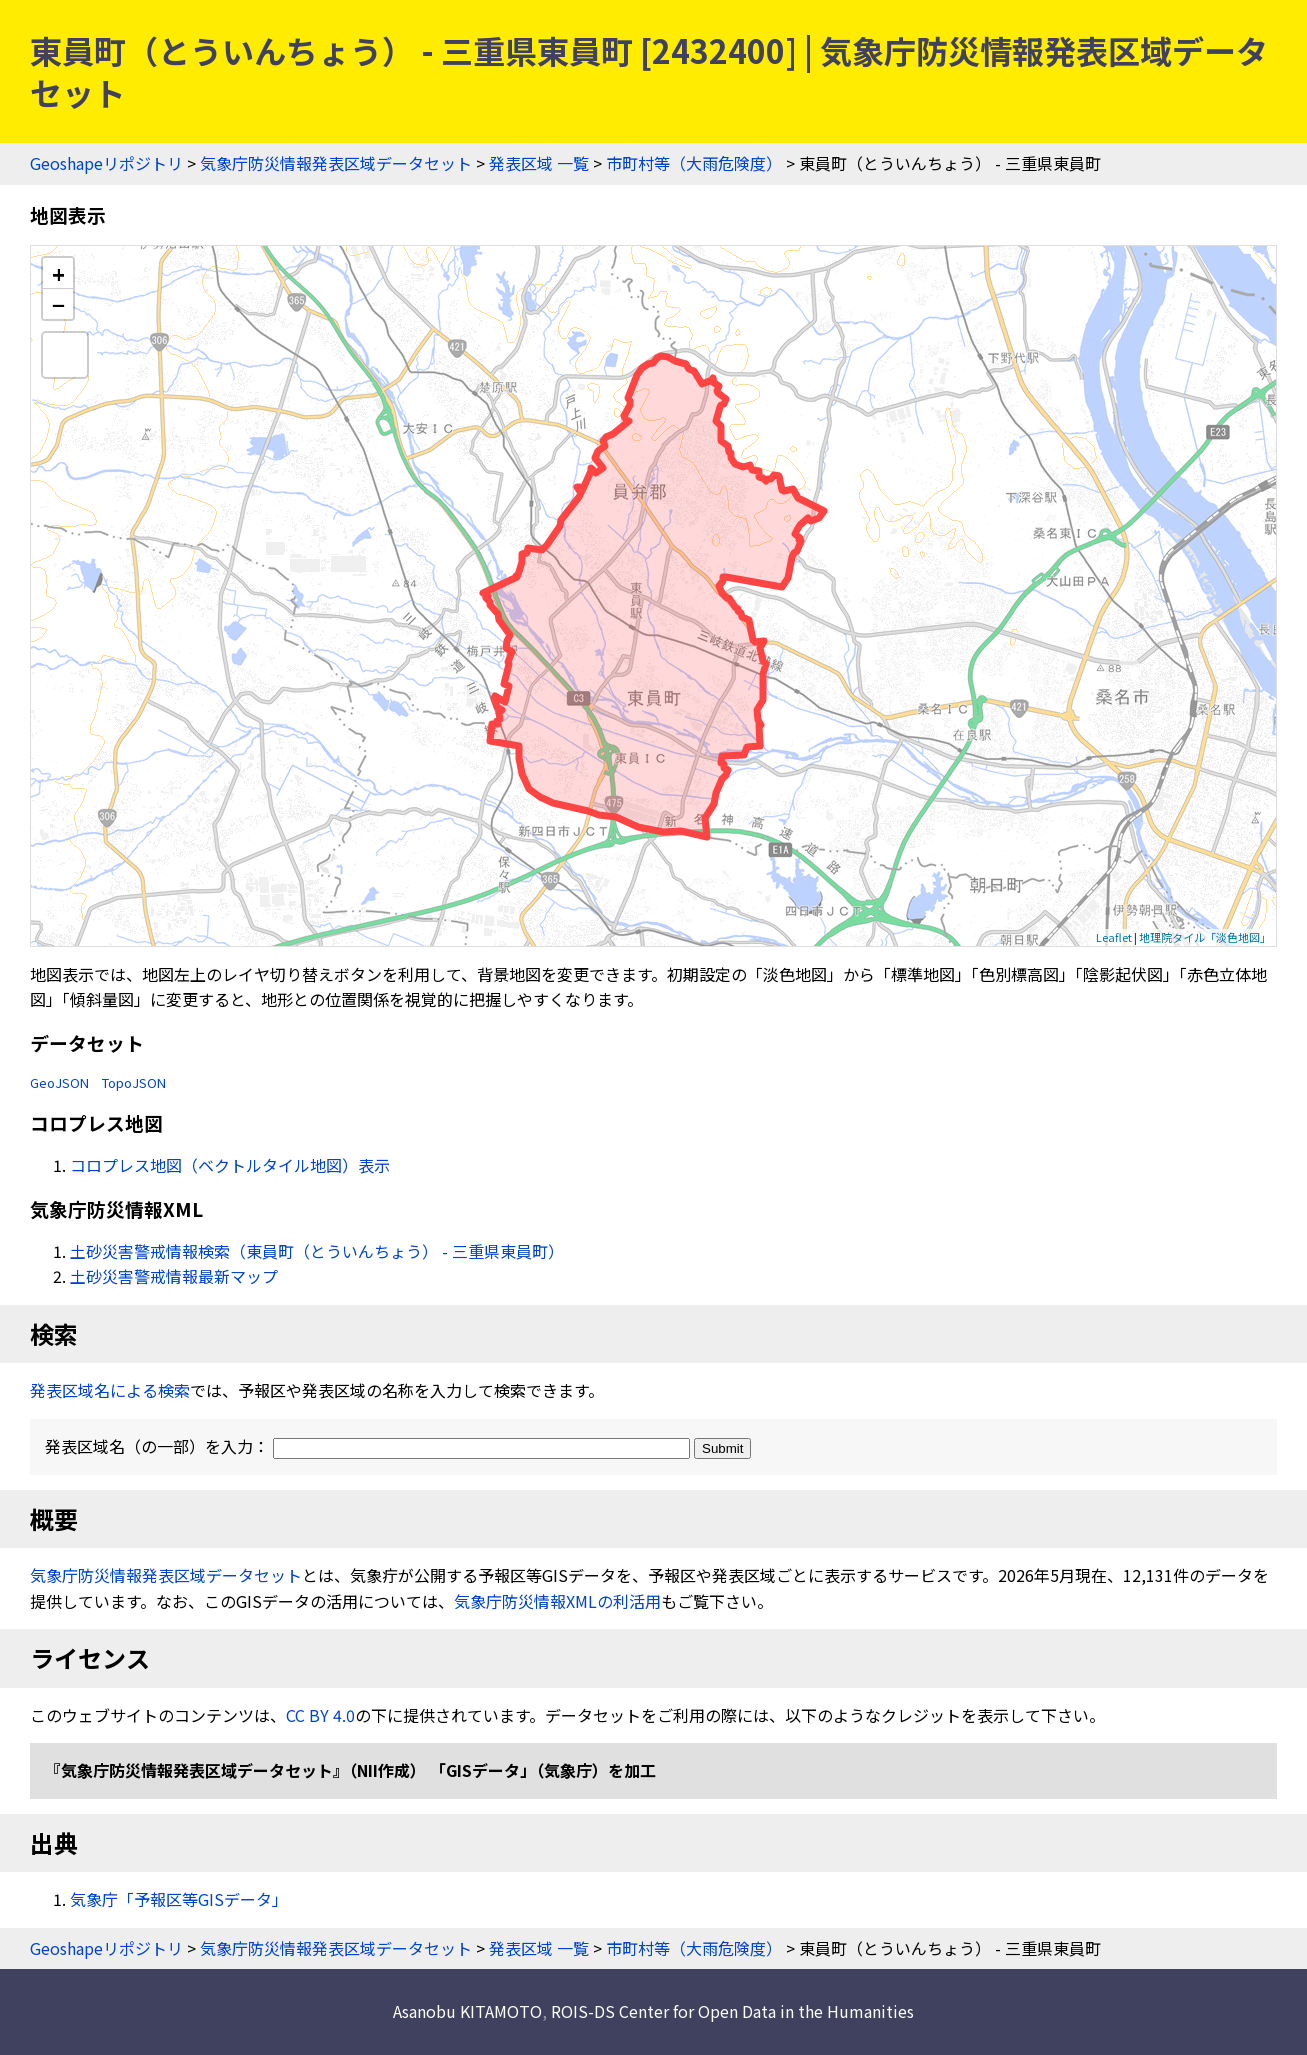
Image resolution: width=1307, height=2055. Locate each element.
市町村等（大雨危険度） (694, 163)
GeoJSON (59, 1082)
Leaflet (1114, 937)
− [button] (58, 304)
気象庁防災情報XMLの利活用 (557, 1601)
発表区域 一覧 (539, 163)
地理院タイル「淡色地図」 (1205, 937)
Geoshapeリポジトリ (106, 163)
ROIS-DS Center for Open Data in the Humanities (732, 2011)
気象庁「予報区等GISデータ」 (179, 1899)
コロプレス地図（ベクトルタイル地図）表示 (230, 1165)
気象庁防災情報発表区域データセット (336, 163)
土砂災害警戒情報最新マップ (174, 1276)
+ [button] (58, 273)
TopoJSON (134, 1082)
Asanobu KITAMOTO (467, 2011)
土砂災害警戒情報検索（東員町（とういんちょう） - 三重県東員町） (317, 1251)
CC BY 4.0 (320, 1715)
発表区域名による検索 (110, 1390)
